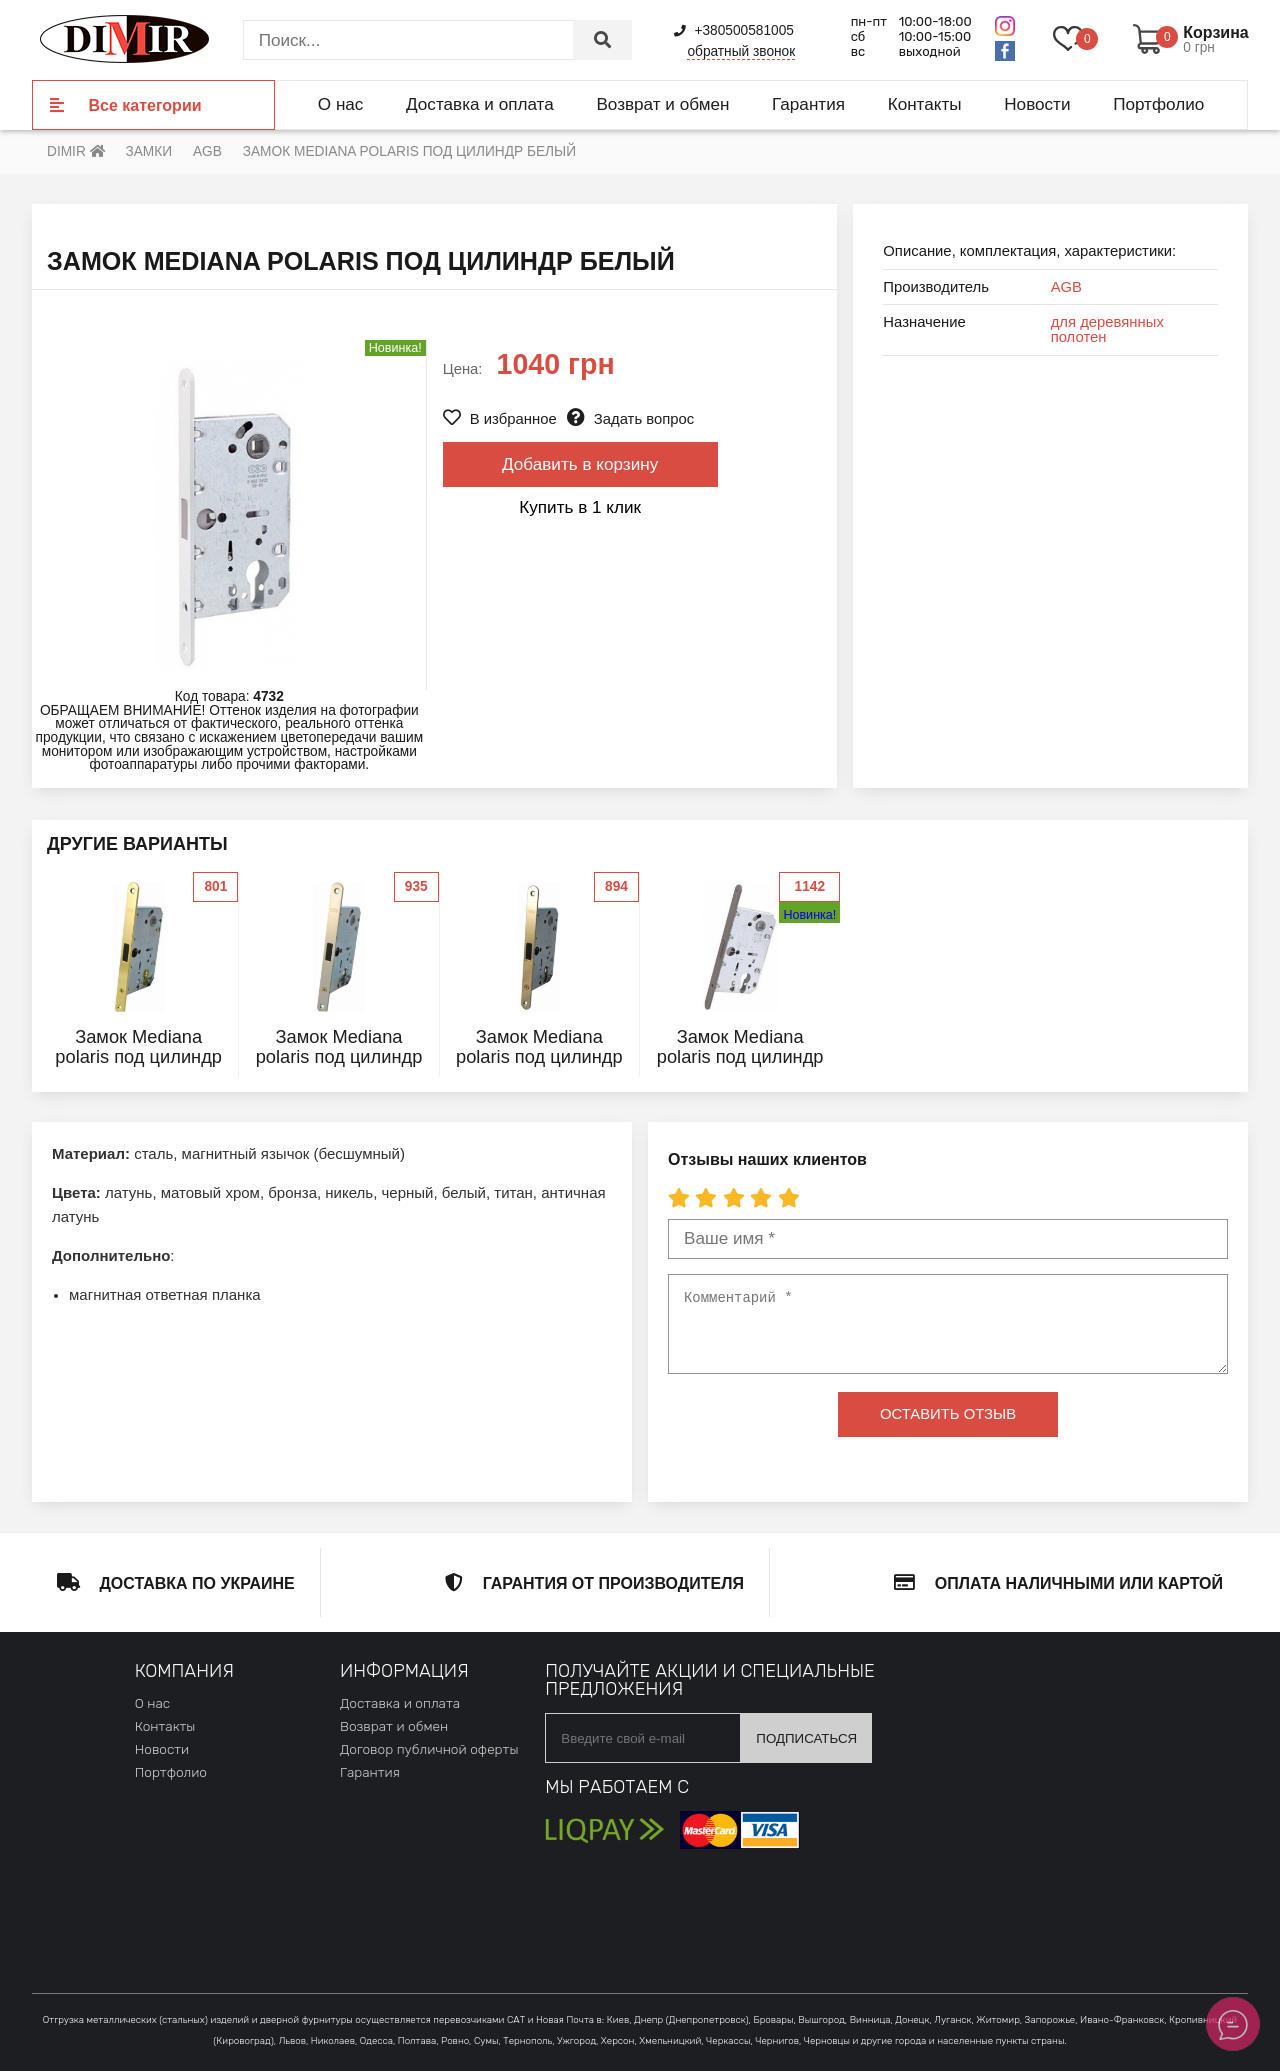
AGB (1066, 287)
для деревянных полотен (1107, 329)
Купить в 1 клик (580, 507)
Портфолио (1158, 104)
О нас (341, 104)
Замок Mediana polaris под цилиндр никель (539, 1056)
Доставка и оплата (480, 104)
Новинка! (809, 915)
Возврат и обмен (662, 104)
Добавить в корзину (580, 464)
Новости (1037, 104)
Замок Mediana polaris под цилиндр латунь (138, 1056)
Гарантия (808, 104)
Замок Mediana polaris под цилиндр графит (740, 1056)
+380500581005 (734, 30)
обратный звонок (741, 51)
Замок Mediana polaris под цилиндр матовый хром (339, 1056)
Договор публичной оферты (429, 1749)
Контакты (925, 104)
